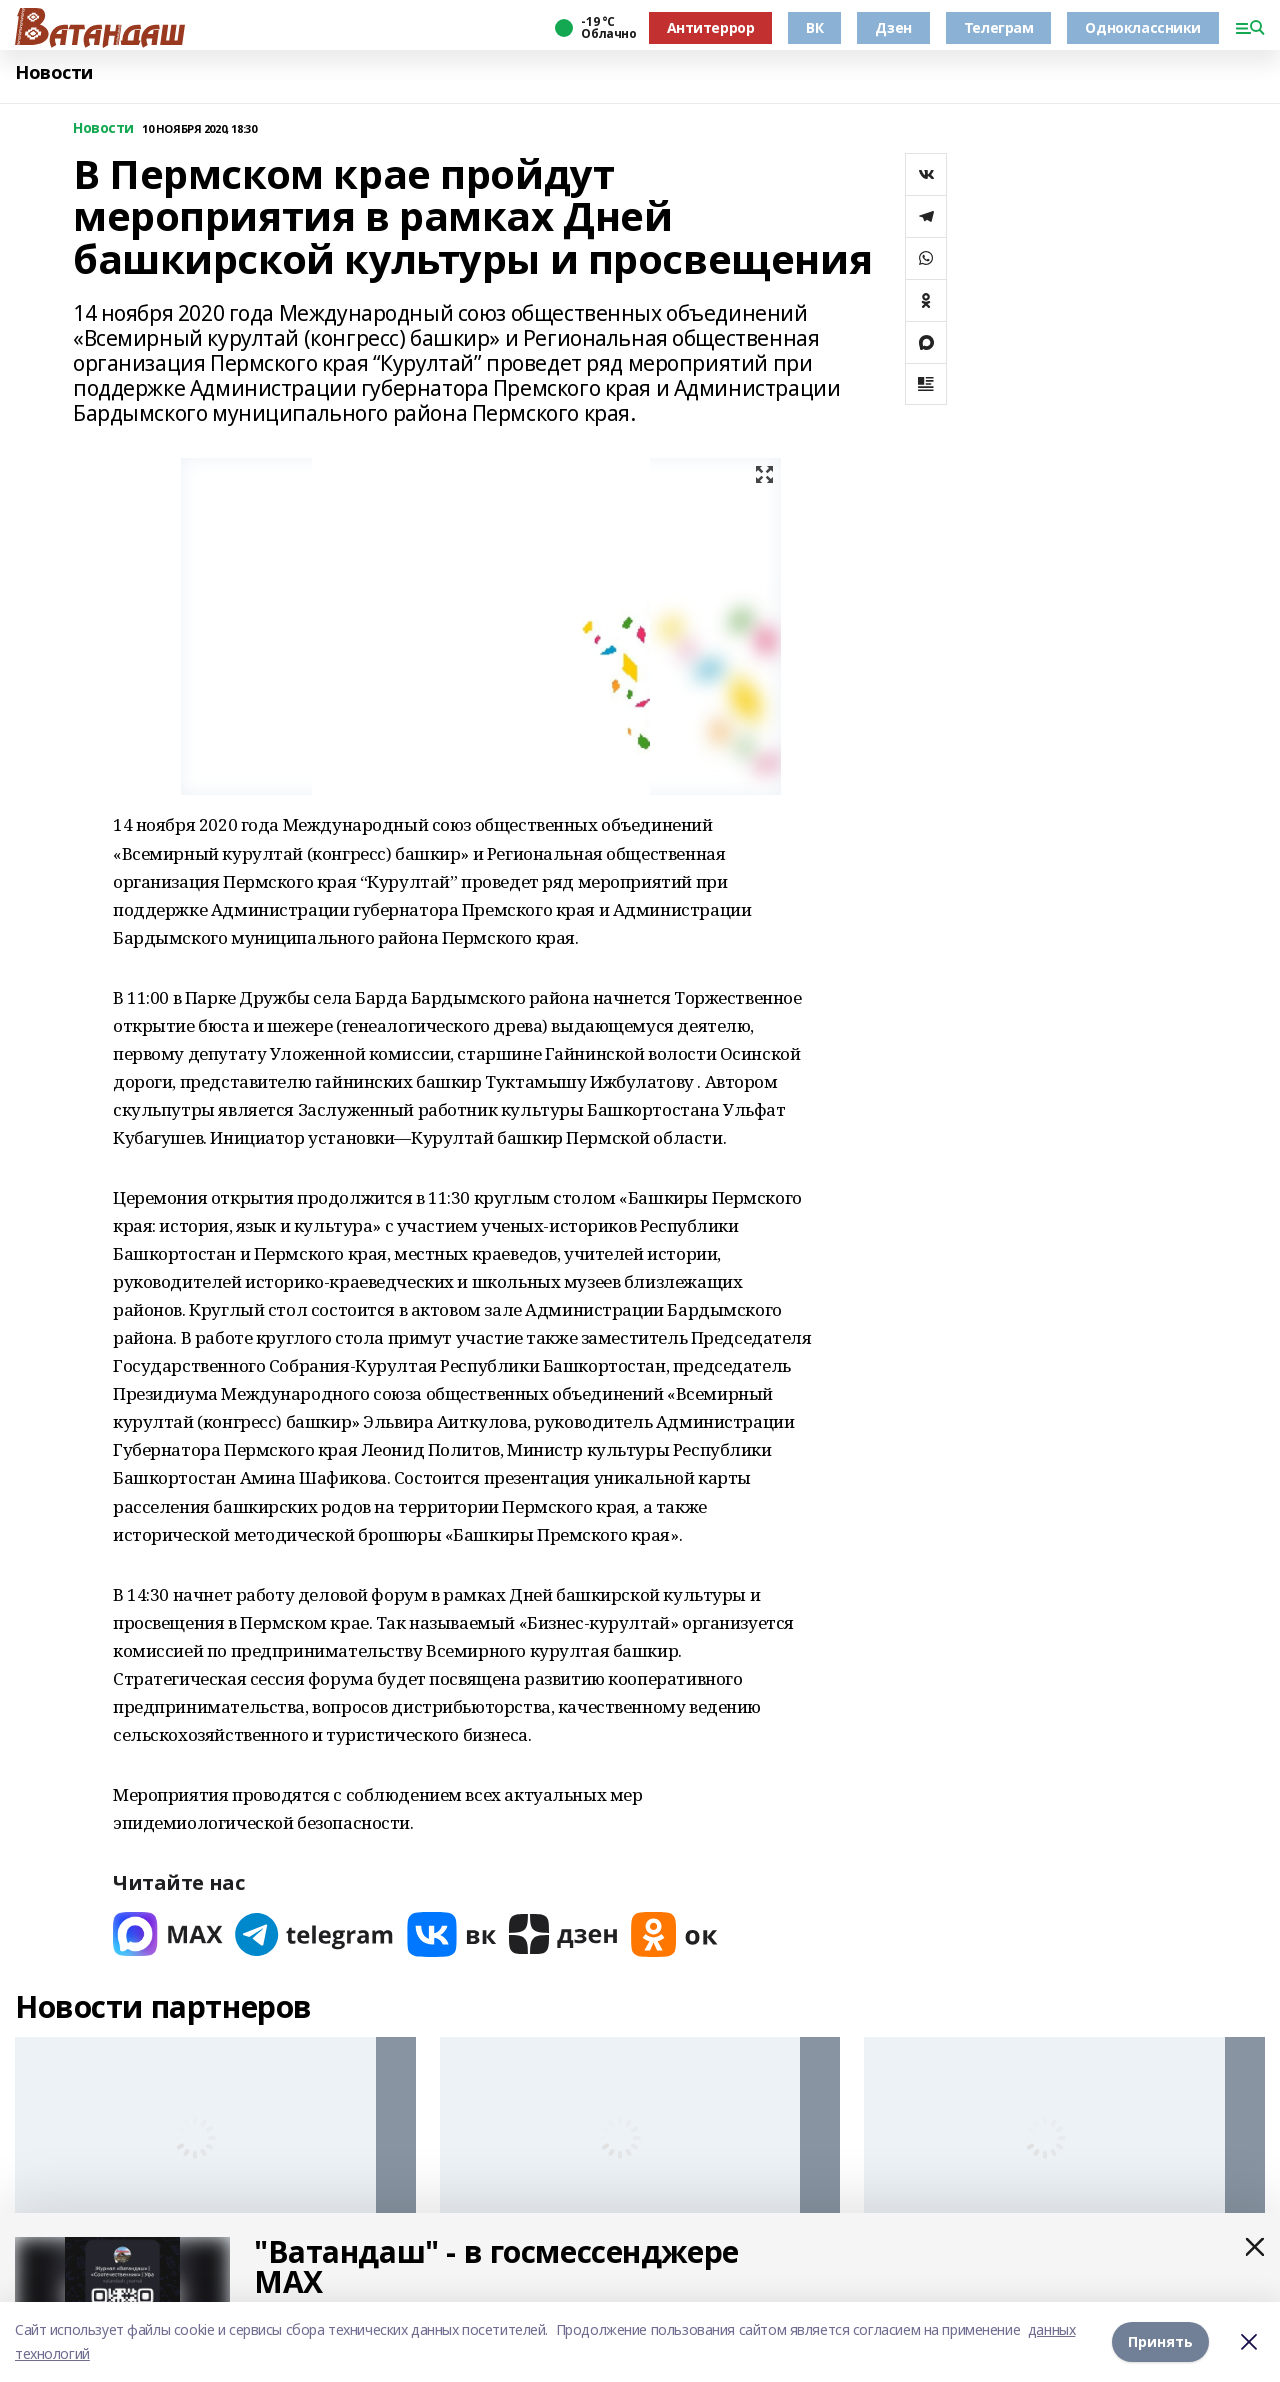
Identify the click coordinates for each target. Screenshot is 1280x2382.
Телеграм (999, 27)
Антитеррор (711, 27)
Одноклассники (1143, 27)
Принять (1160, 2341)
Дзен (893, 27)
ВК (814, 27)
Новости (54, 72)
